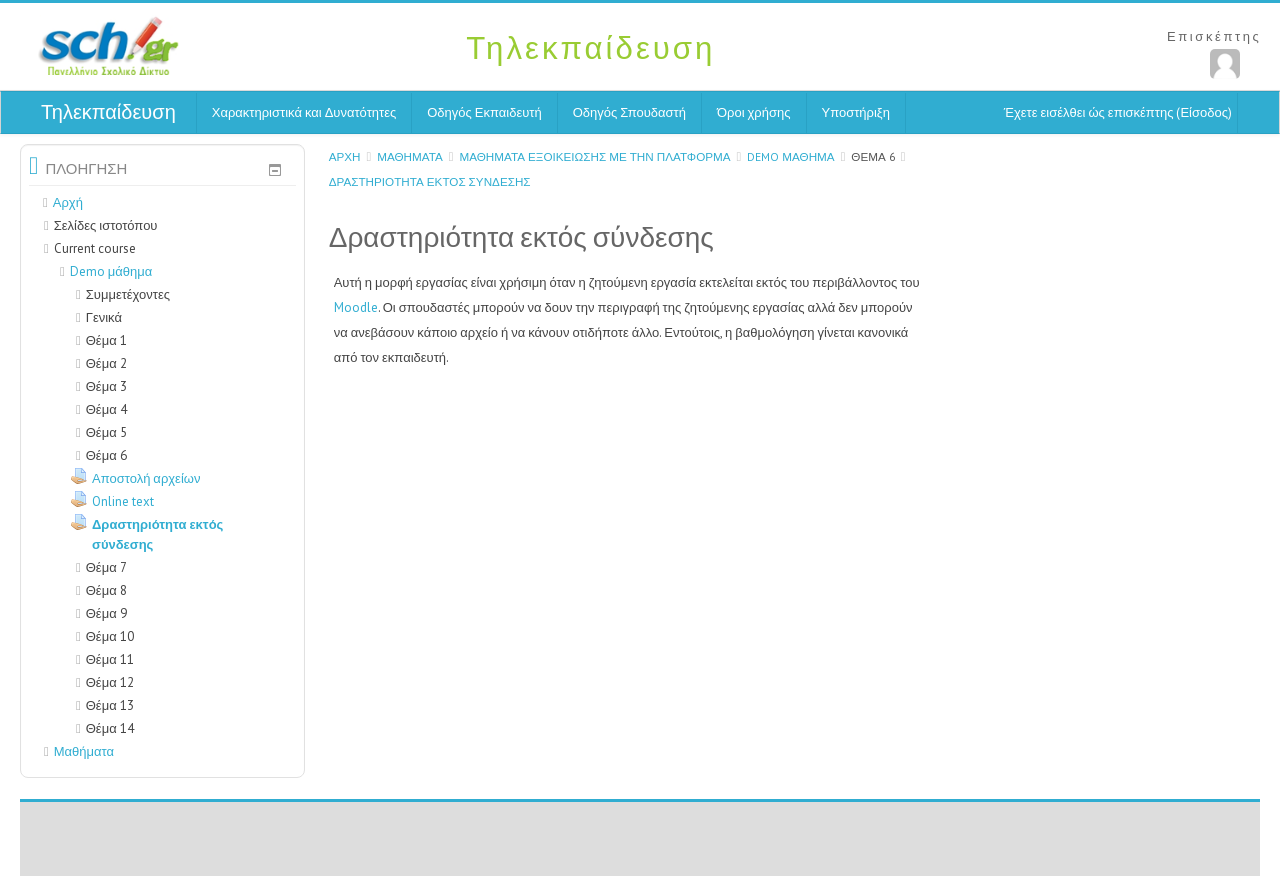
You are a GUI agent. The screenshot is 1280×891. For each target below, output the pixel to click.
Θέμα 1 (106, 340)
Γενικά (104, 317)
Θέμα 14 (110, 728)
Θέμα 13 (110, 705)
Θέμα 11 (110, 659)
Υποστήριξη (856, 112)
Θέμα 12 (110, 682)
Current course (95, 248)
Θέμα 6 (872, 156)
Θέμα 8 (106, 590)
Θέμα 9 (106, 613)
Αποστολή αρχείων (146, 478)
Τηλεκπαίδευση (108, 112)
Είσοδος (1204, 112)
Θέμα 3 (106, 386)
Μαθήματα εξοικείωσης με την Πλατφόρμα (594, 156)
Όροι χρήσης (754, 112)
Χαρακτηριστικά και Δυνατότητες (304, 112)
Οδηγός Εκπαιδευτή (484, 112)
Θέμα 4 (106, 409)
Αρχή (345, 156)
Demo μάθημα (790, 156)
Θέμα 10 (110, 636)
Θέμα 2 (106, 363)
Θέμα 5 (106, 432)
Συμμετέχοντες (123, 294)
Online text (123, 501)
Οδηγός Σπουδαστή (629, 112)
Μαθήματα (410, 156)
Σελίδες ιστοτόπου (106, 225)
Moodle (356, 307)
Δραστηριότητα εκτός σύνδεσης (430, 181)
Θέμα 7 (106, 567)
